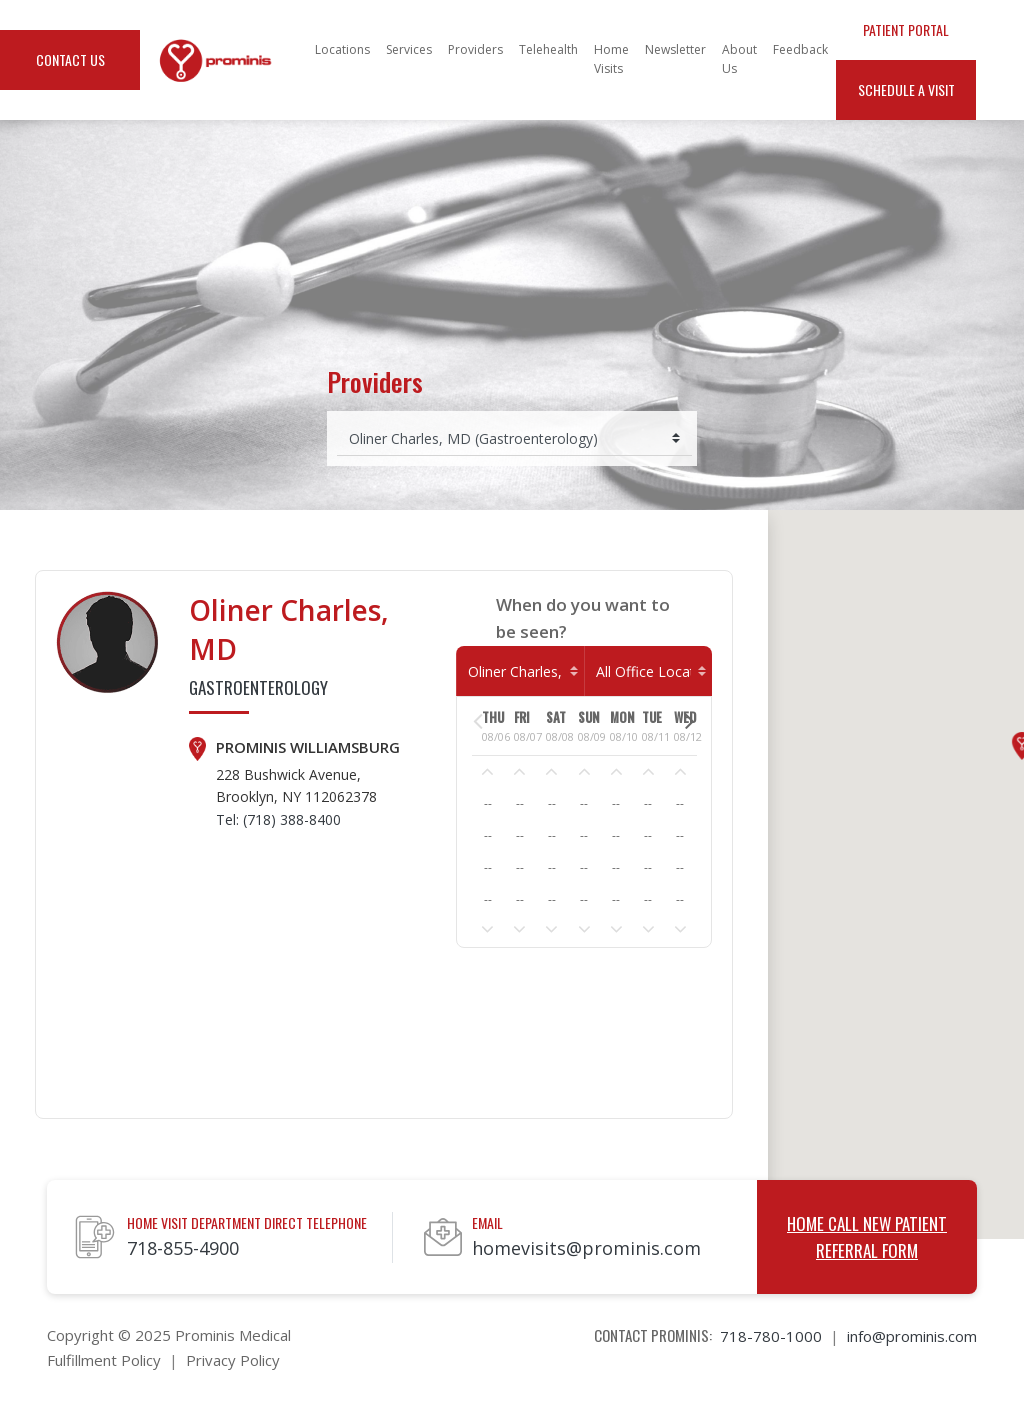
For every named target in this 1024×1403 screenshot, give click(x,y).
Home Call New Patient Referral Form (867, 1237)
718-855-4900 (183, 1248)
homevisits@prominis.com (586, 1248)
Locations (342, 49)
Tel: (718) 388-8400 (278, 819)
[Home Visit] (648, 671)
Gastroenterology (258, 687)
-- (488, 803)
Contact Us (70, 59)
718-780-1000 (771, 1336)
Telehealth (548, 49)
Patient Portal (906, 29)
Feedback (800, 49)
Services (409, 49)
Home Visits (611, 59)
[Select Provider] (520, 671)
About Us (739, 59)
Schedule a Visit (906, 89)
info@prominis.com (912, 1336)
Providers (475, 49)
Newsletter (675, 49)
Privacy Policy (233, 1360)
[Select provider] (514, 438)
